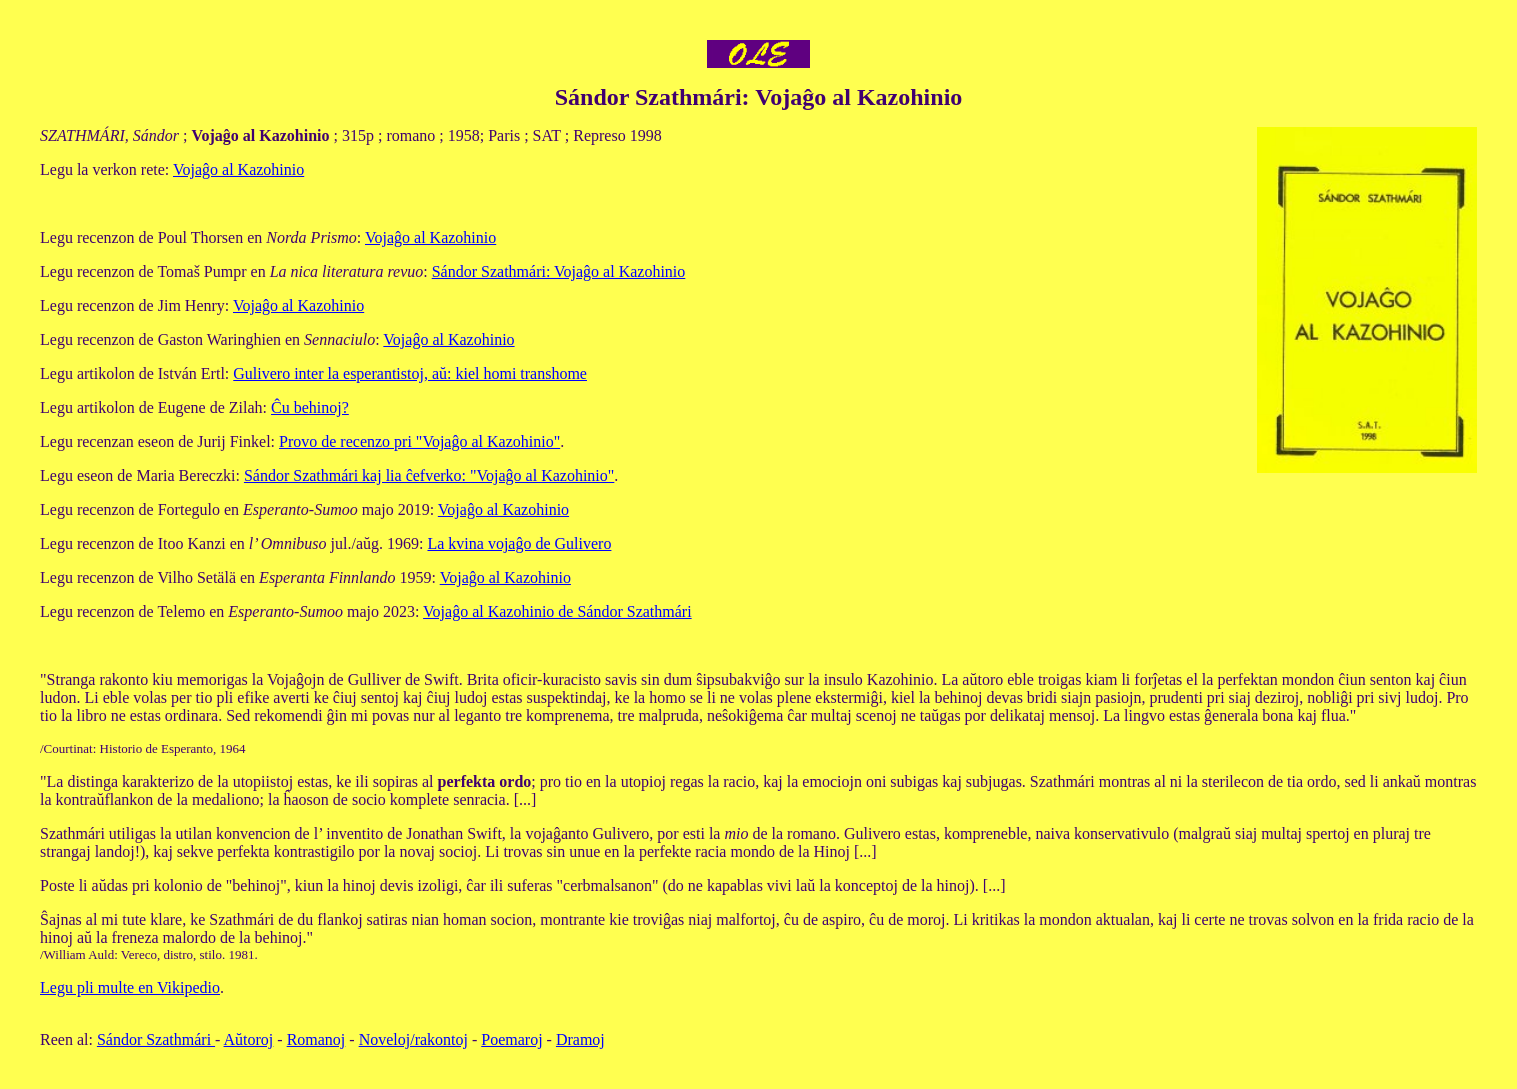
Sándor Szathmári (156, 1039)
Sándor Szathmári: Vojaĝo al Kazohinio (559, 271)
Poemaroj (511, 1039)
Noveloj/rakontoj (413, 1039)
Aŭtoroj (249, 1039)
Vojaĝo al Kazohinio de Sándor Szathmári (557, 611)
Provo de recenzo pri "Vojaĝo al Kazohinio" (419, 441)
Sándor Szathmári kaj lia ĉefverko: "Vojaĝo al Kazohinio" (429, 475)
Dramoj (580, 1039)
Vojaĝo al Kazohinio (238, 169)
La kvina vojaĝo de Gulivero (519, 543)
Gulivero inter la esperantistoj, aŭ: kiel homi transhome (410, 373)
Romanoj (316, 1039)
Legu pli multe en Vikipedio (130, 987)
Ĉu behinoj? (310, 407)
